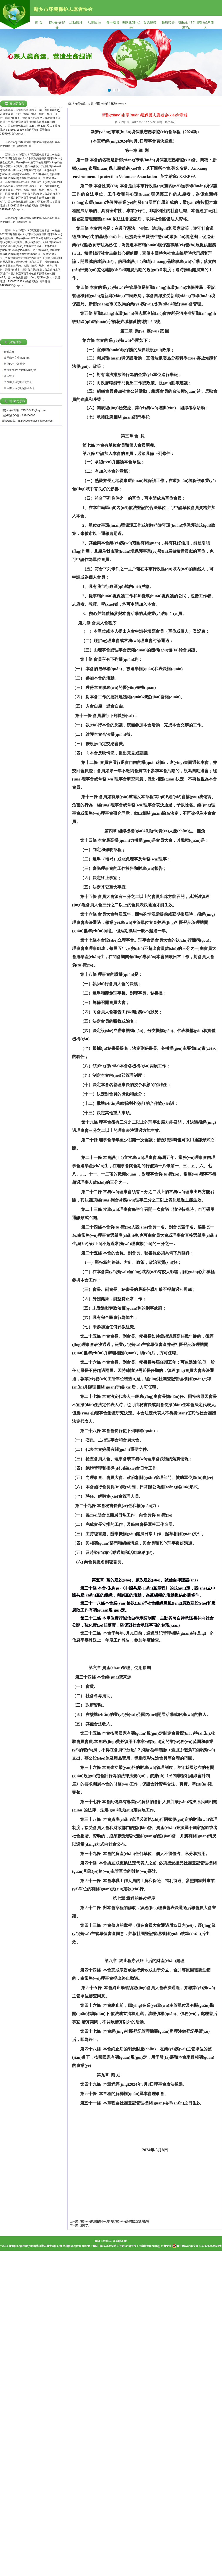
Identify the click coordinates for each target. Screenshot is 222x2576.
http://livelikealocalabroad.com (35, 420)
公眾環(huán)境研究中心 (18, 382)
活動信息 (75, 22)
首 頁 (38, 22)
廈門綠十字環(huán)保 (17, 357)
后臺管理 (166, 2245)
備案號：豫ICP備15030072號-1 (100, 2245)
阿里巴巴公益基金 (14, 363)
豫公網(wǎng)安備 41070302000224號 (197, 2246)
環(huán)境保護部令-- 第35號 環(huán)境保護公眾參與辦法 (114, 2221)
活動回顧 (94, 22)
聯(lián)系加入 (205, 24)
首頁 (90, 103)
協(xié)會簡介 (57, 24)
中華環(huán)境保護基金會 (19, 388)
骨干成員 (112, 22)
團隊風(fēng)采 (131, 24)
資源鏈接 (149, 22)
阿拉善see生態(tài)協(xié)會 (20, 369)
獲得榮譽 (168, 22)
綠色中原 (9, 376)
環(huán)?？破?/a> (187, 24)
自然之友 (9, 351)
